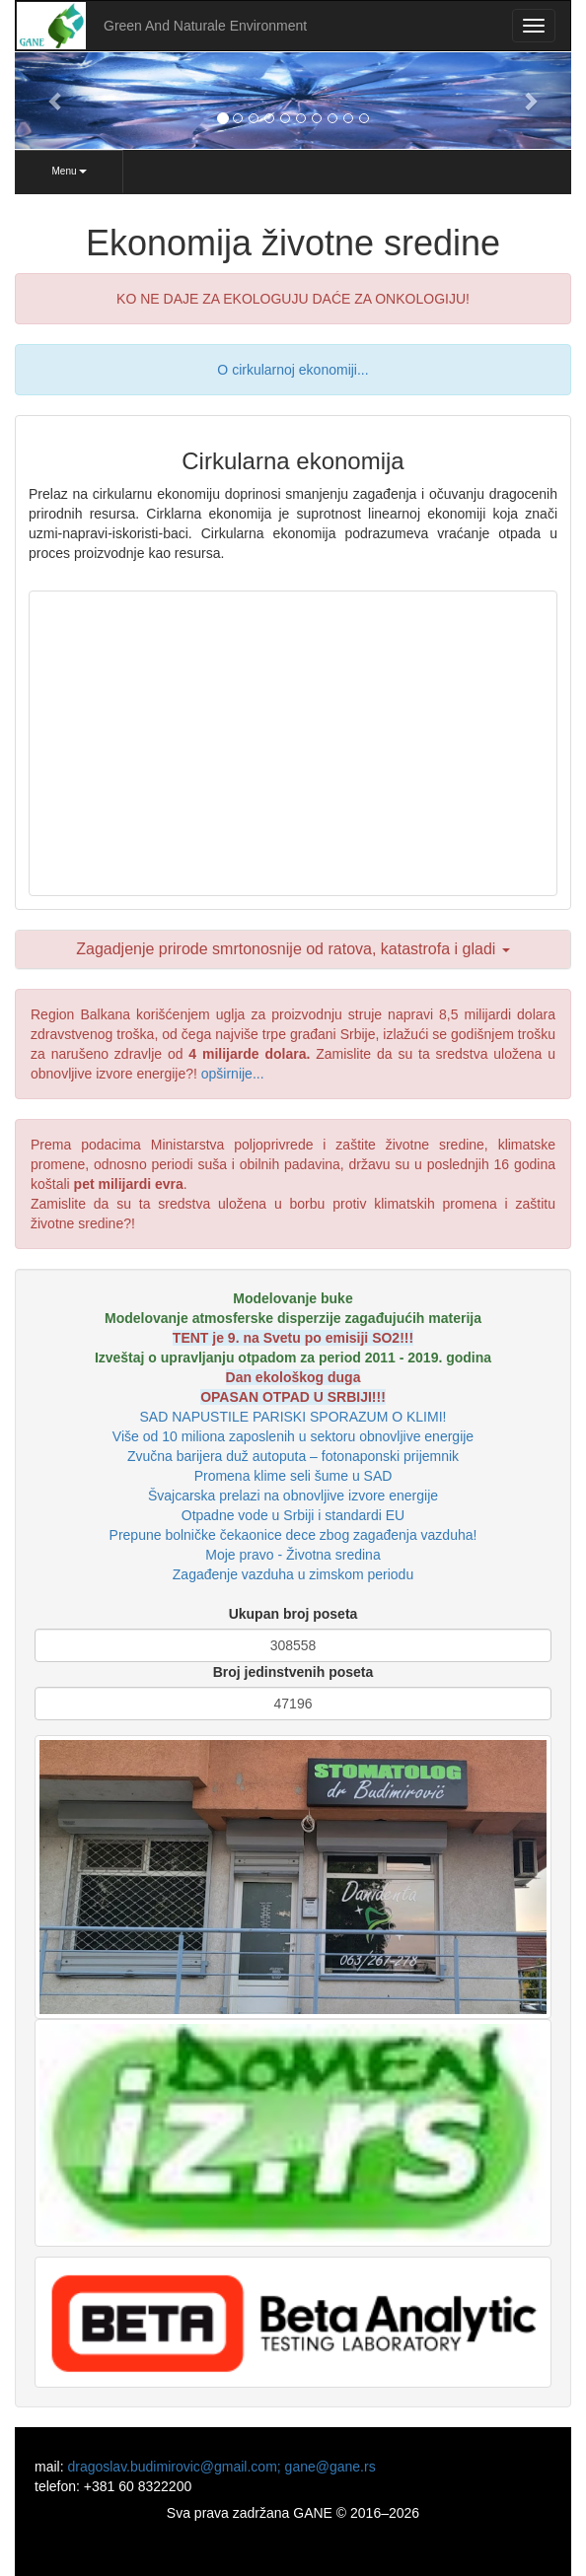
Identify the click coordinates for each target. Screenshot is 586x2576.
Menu (68, 171)
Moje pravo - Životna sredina (292, 1555)
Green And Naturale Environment (205, 26)
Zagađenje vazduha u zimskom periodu (293, 1574)
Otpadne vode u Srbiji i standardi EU (293, 1515)
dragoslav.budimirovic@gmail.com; (175, 2466)
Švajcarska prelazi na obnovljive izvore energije (293, 1495)
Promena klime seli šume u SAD (293, 1476)
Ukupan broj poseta (293, 1614)
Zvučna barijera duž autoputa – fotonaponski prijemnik (293, 1456)
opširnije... (232, 1073)
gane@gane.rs (330, 2466)
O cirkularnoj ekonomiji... (292, 370)
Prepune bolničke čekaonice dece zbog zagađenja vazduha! (293, 1535)
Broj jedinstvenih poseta (293, 1672)
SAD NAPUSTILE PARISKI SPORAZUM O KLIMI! (293, 1417)
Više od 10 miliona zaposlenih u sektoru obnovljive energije (293, 1436)
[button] (57, 100)
